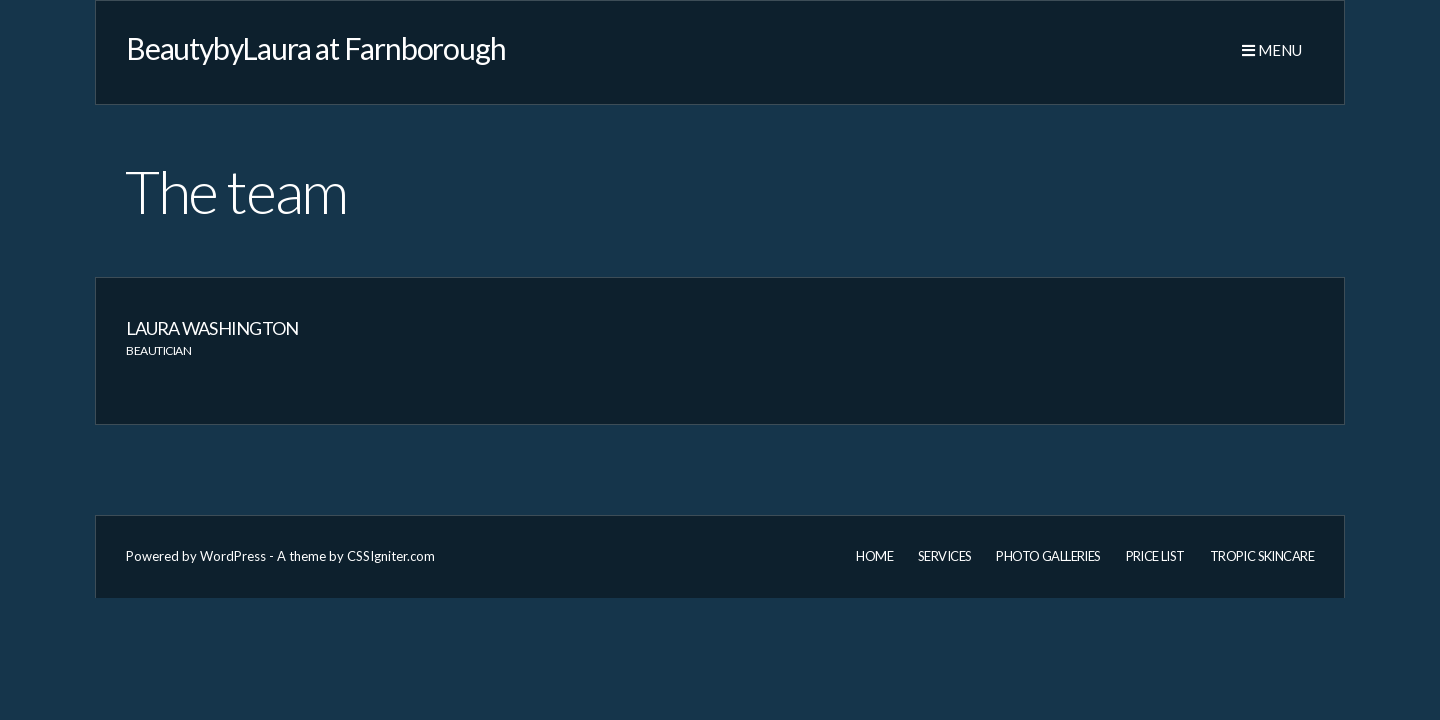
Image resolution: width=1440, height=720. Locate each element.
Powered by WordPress (196, 556)
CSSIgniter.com (391, 556)
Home (874, 556)
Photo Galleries (1048, 556)
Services (944, 556)
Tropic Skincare (1262, 556)
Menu (1272, 50)
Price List (1155, 556)
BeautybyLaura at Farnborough (315, 48)
